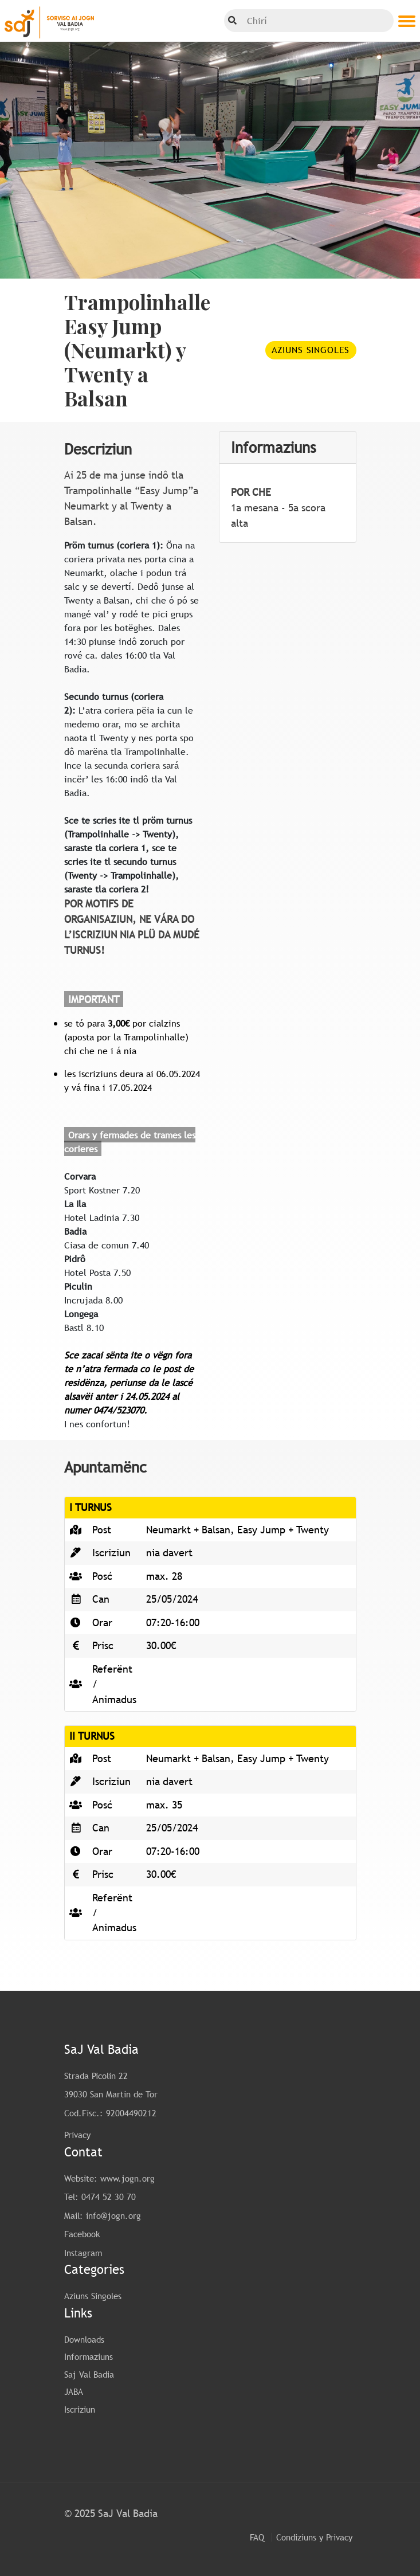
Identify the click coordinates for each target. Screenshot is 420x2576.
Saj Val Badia (89, 2374)
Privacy (77, 2134)
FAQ (257, 2537)
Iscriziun (79, 2409)
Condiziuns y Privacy (314, 2537)
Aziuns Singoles (311, 349)
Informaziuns (88, 2356)
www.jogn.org (127, 2178)
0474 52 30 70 (108, 2196)
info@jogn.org (113, 2215)
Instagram (83, 2252)
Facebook (82, 2234)
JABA (73, 2391)
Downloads (84, 2339)
